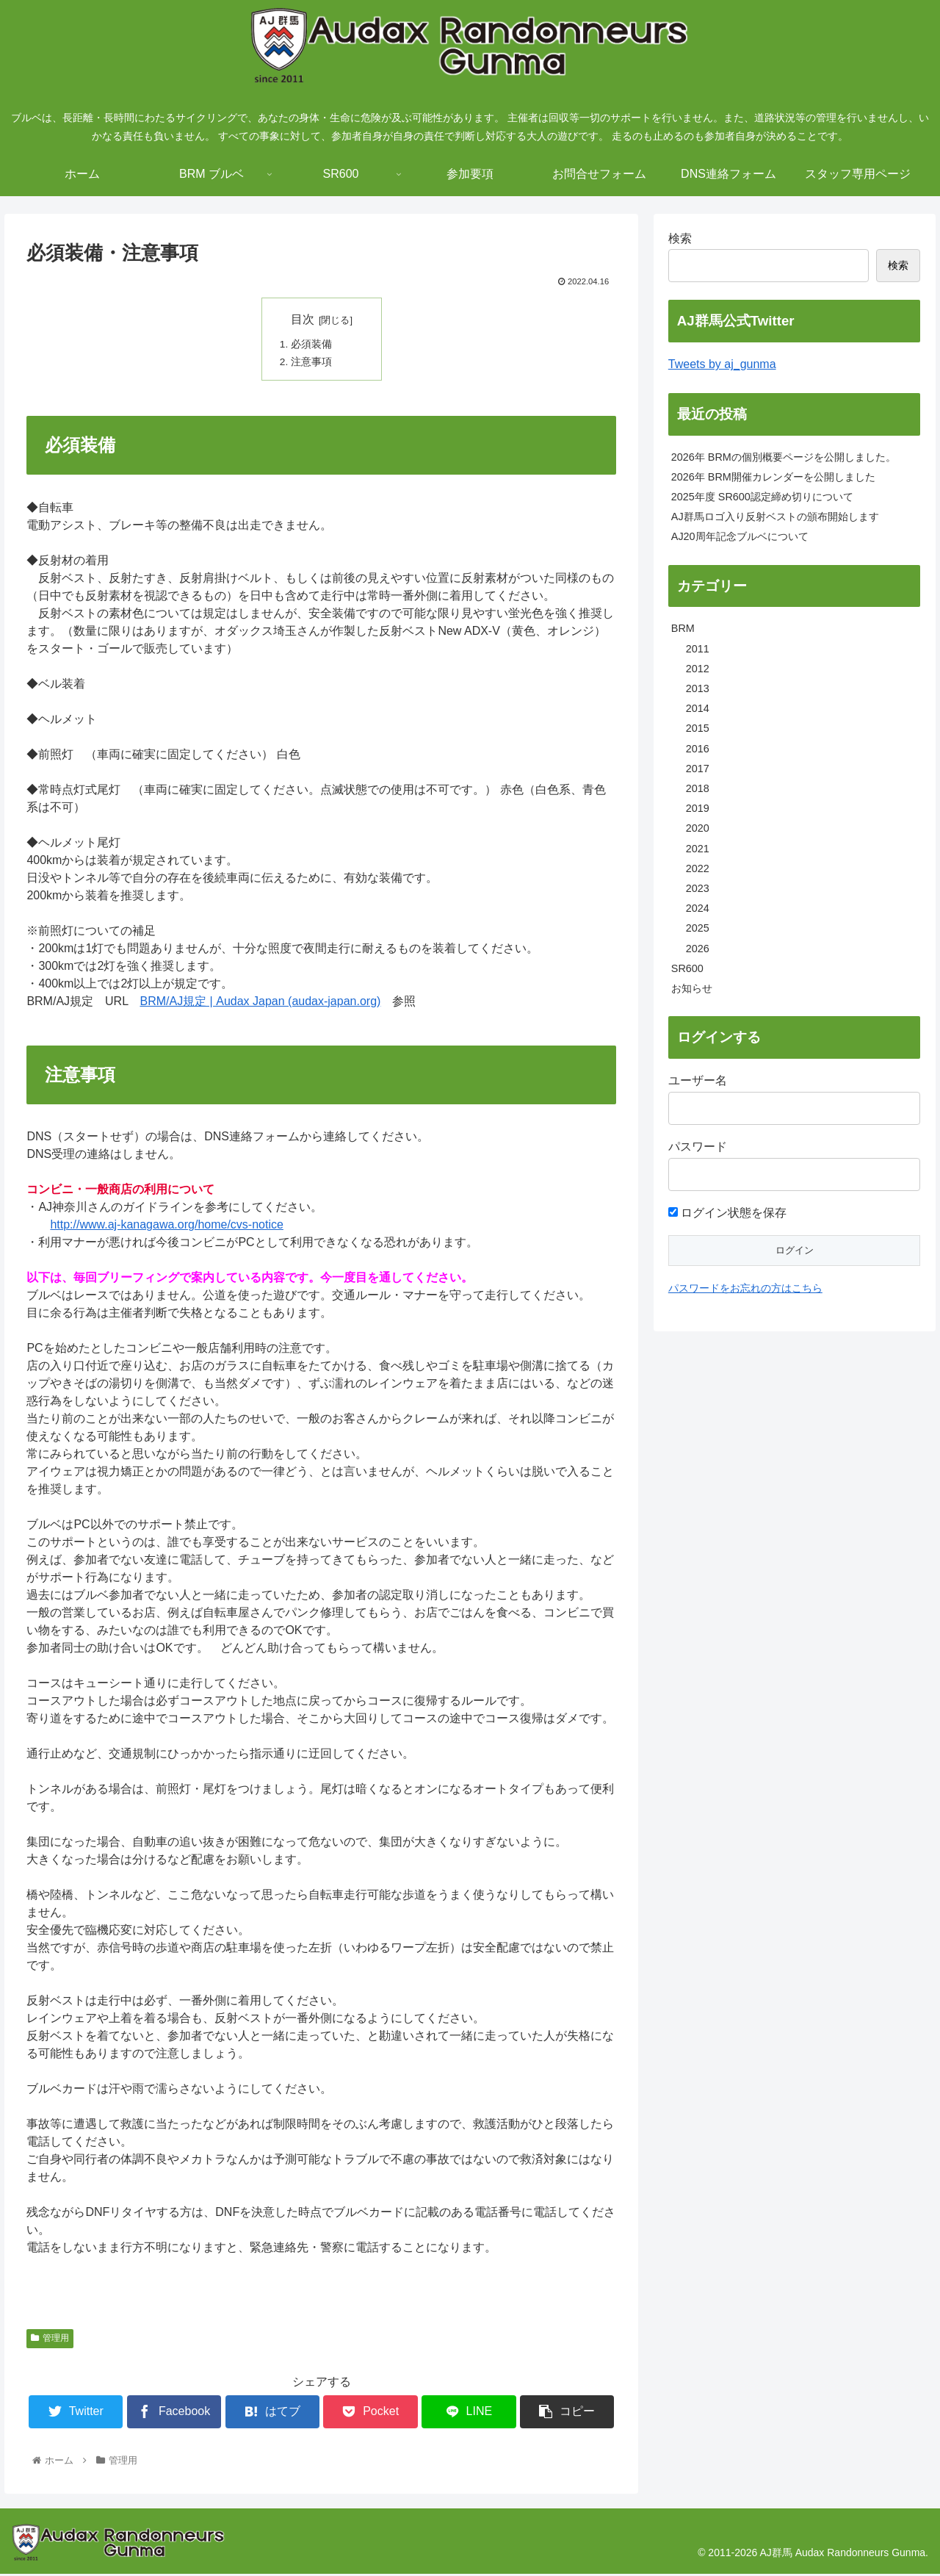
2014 (697, 708)
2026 (697, 948)
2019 (697, 808)
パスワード (697, 1146)
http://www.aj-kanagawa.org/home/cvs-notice (166, 1226)
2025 (697, 928)
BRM (683, 628)
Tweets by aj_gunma (722, 364)
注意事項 (312, 363)
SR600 (687, 968)
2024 (697, 908)
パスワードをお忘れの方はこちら (745, 1288)
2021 (697, 849)
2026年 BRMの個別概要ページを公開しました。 (783, 457)
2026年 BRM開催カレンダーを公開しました (773, 477)
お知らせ (691, 988)
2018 (697, 788)
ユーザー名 (697, 1080)
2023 (697, 888)
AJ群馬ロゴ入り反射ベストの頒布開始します (775, 516)
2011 (697, 649)
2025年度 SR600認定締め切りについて (762, 497)
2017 (697, 768)
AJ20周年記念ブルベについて (740, 536)
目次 (302, 319)
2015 (697, 728)
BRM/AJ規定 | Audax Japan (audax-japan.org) (260, 1003)
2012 (697, 668)
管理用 (50, 2340)
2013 (697, 688)
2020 (697, 828)
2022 (697, 868)
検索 (680, 238)
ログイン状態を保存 (727, 1212)
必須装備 (312, 345)
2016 (697, 749)
